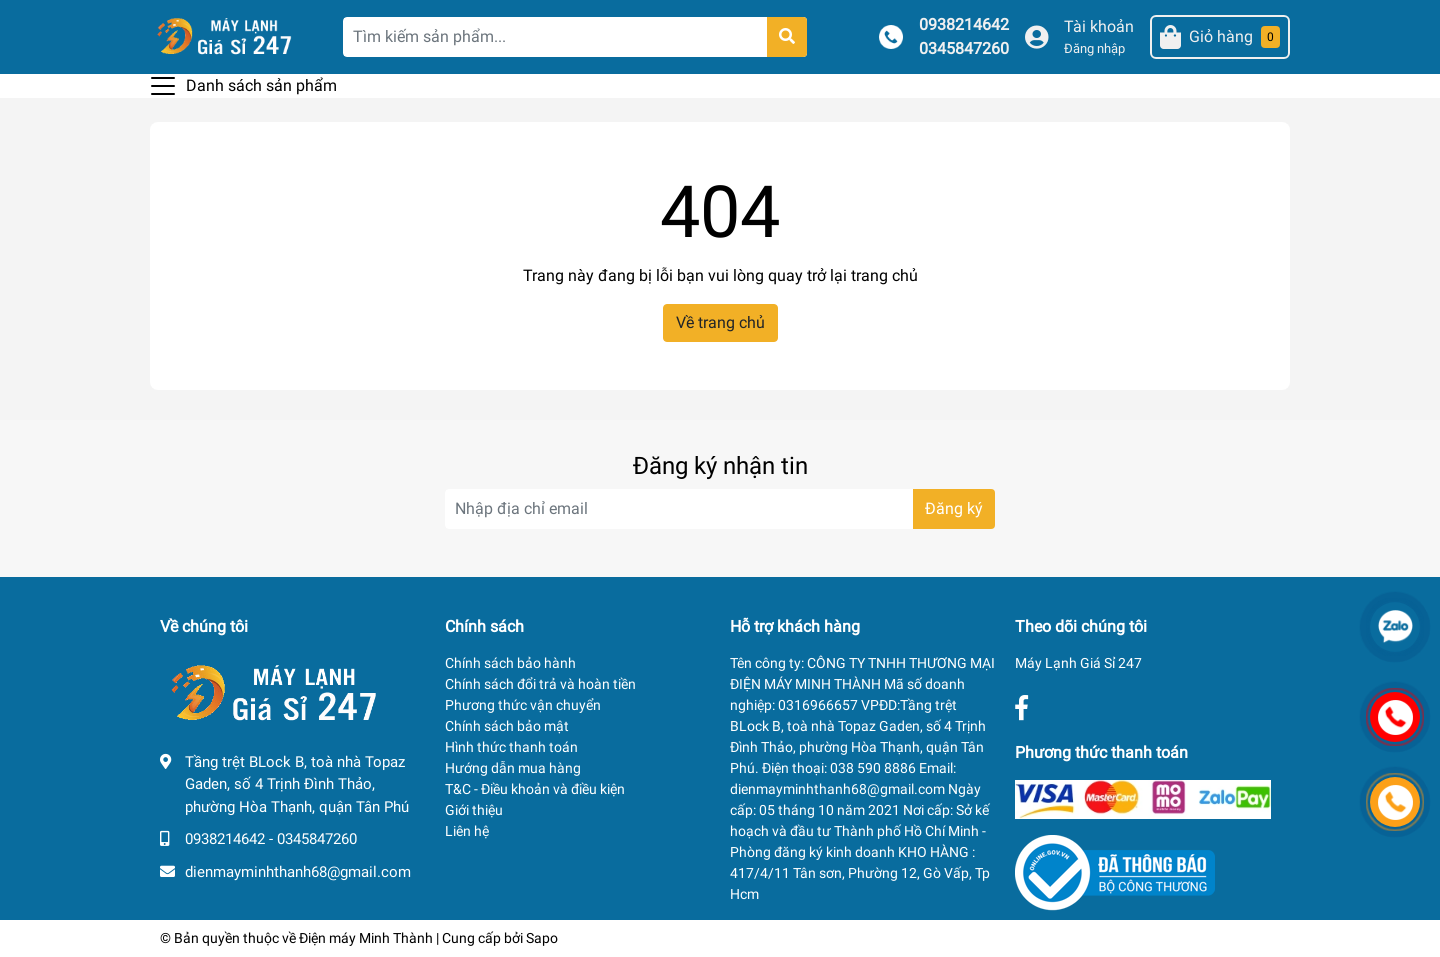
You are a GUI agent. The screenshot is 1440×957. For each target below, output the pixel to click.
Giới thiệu (474, 810)
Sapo (542, 938)
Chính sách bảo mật (507, 726)
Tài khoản (1099, 26)
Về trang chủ (720, 322)
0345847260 (964, 48)
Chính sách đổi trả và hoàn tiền (540, 684)
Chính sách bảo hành (510, 663)
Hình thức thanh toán (511, 747)
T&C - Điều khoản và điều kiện (535, 789)
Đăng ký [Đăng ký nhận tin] (954, 508)
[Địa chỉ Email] (720, 509)
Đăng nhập (1094, 48)
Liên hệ (467, 831)
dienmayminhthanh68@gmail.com (298, 872)
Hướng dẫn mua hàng (513, 768)
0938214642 (964, 24)
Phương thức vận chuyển (523, 705)
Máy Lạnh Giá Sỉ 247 (1078, 663)
